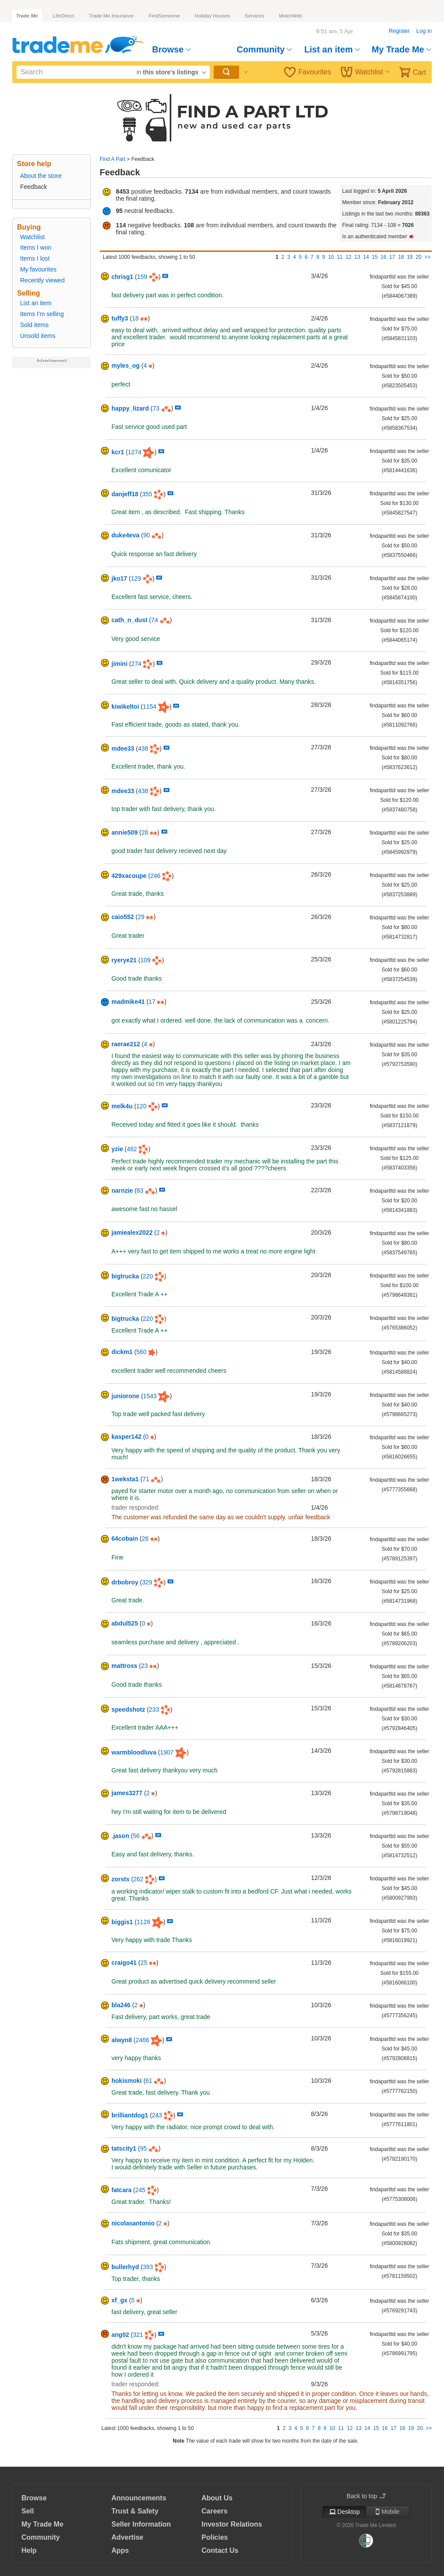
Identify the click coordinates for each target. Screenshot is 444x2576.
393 (148, 2266)
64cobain (124, 1538)
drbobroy (124, 1582)
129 (136, 578)
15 (375, 257)
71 (145, 1479)
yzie (117, 1148)
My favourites (38, 269)
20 (418, 257)
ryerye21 (124, 960)
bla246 (121, 2005)
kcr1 (117, 452)
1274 (134, 452)
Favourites (307, 72)
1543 (149, 1395)
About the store (41, 175)
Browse (171, 49)
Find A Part (112, 159)
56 (136, 1835)
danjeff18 (124, 494)
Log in (424, 31)
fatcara (121, 2189)
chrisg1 (122, 276)
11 (340, 257)
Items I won (36, 247)
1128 (143, 1921)
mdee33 (122, 748)
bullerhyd (125, 2266)
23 (144, 1665)
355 (147, 494)
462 (132, 1148)
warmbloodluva (133, 1752)
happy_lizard (130, 408)
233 (154, 1709)
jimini (119, 663)
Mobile (387, 2511)
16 (383, 257)
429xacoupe (128, 875)
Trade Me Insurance (111, 15)
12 (348, 257)
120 (141, 1106)
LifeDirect (63, 15)
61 (149, 2080)
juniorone (125, 1395)
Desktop (344, 2511)
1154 (149, 706)
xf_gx (119, 2300)
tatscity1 (123, 2148)
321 (138, 2334)
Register (398, 31)
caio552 (122, 916)
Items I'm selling (42, 313)
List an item (332, 49)
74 (154, 619)
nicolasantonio (133, 2223)
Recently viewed (42, 280)
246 (155, 875)
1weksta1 (125, 1479)
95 (143, 2148)
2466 (142, 2039)
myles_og (125, 365)
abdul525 (124, 1623)
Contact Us (219, 2550)
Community (264, 49)
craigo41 (124, 1962)
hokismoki (126, 2080)
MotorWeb (290, 15)
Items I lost (35, 258)
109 (145, 960)
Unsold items (38, 335)
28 (145, 832)
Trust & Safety (135, 2511)
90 (146, 535)
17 (392, 257)
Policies (214, 2537)
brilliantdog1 (129, 2115)
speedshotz (128, 1709)
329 (147, 1582)
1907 (166, 1752)
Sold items (34, 324)
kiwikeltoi (125, 706)
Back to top (366, 2495)
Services (254, 15)
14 (366, 257)
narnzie (122, 1190)
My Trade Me (401, 49)
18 (401, 257)
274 (136, 663)
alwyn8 (121, 2039)
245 (140, 2189)
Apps (120, 2550)
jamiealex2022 (132, 1232)
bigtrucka (125, 1276)
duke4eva (125, 535)
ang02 (120, 2334)
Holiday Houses (212, 15)
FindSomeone (164, 15)
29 (141, 916)
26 (145, 1538)
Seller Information (141, 2524)
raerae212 (125, 1044)
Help (29, 2550)
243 (157, 2115)
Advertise (127, 2537)
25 (143, 1962)
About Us (216, 2498)
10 (331, 257)
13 (357, 257)
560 (141, 1351)
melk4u (121, 1106)
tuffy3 (119, 318)
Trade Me (27, 15)
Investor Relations (231, 2524)
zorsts (120, 1879)
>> (427, 257)
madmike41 (128, 1001)
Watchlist (365, 72)
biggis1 (122, 1921)
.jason (120, 1835)
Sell (27, 2511)
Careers (214, 2511)
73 (156, 408)
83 (140, 1190)
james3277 (126, 1792)
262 (138, 1879)
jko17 (119, 578)
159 (142, 276)
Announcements (138, 2498)
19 (410, 257)
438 (143, 748)
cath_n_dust (129, 619)
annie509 (124, 832)
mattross (124, 1665)
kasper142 (126, 1436)
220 (148, 1276)
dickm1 (121, 1351)
